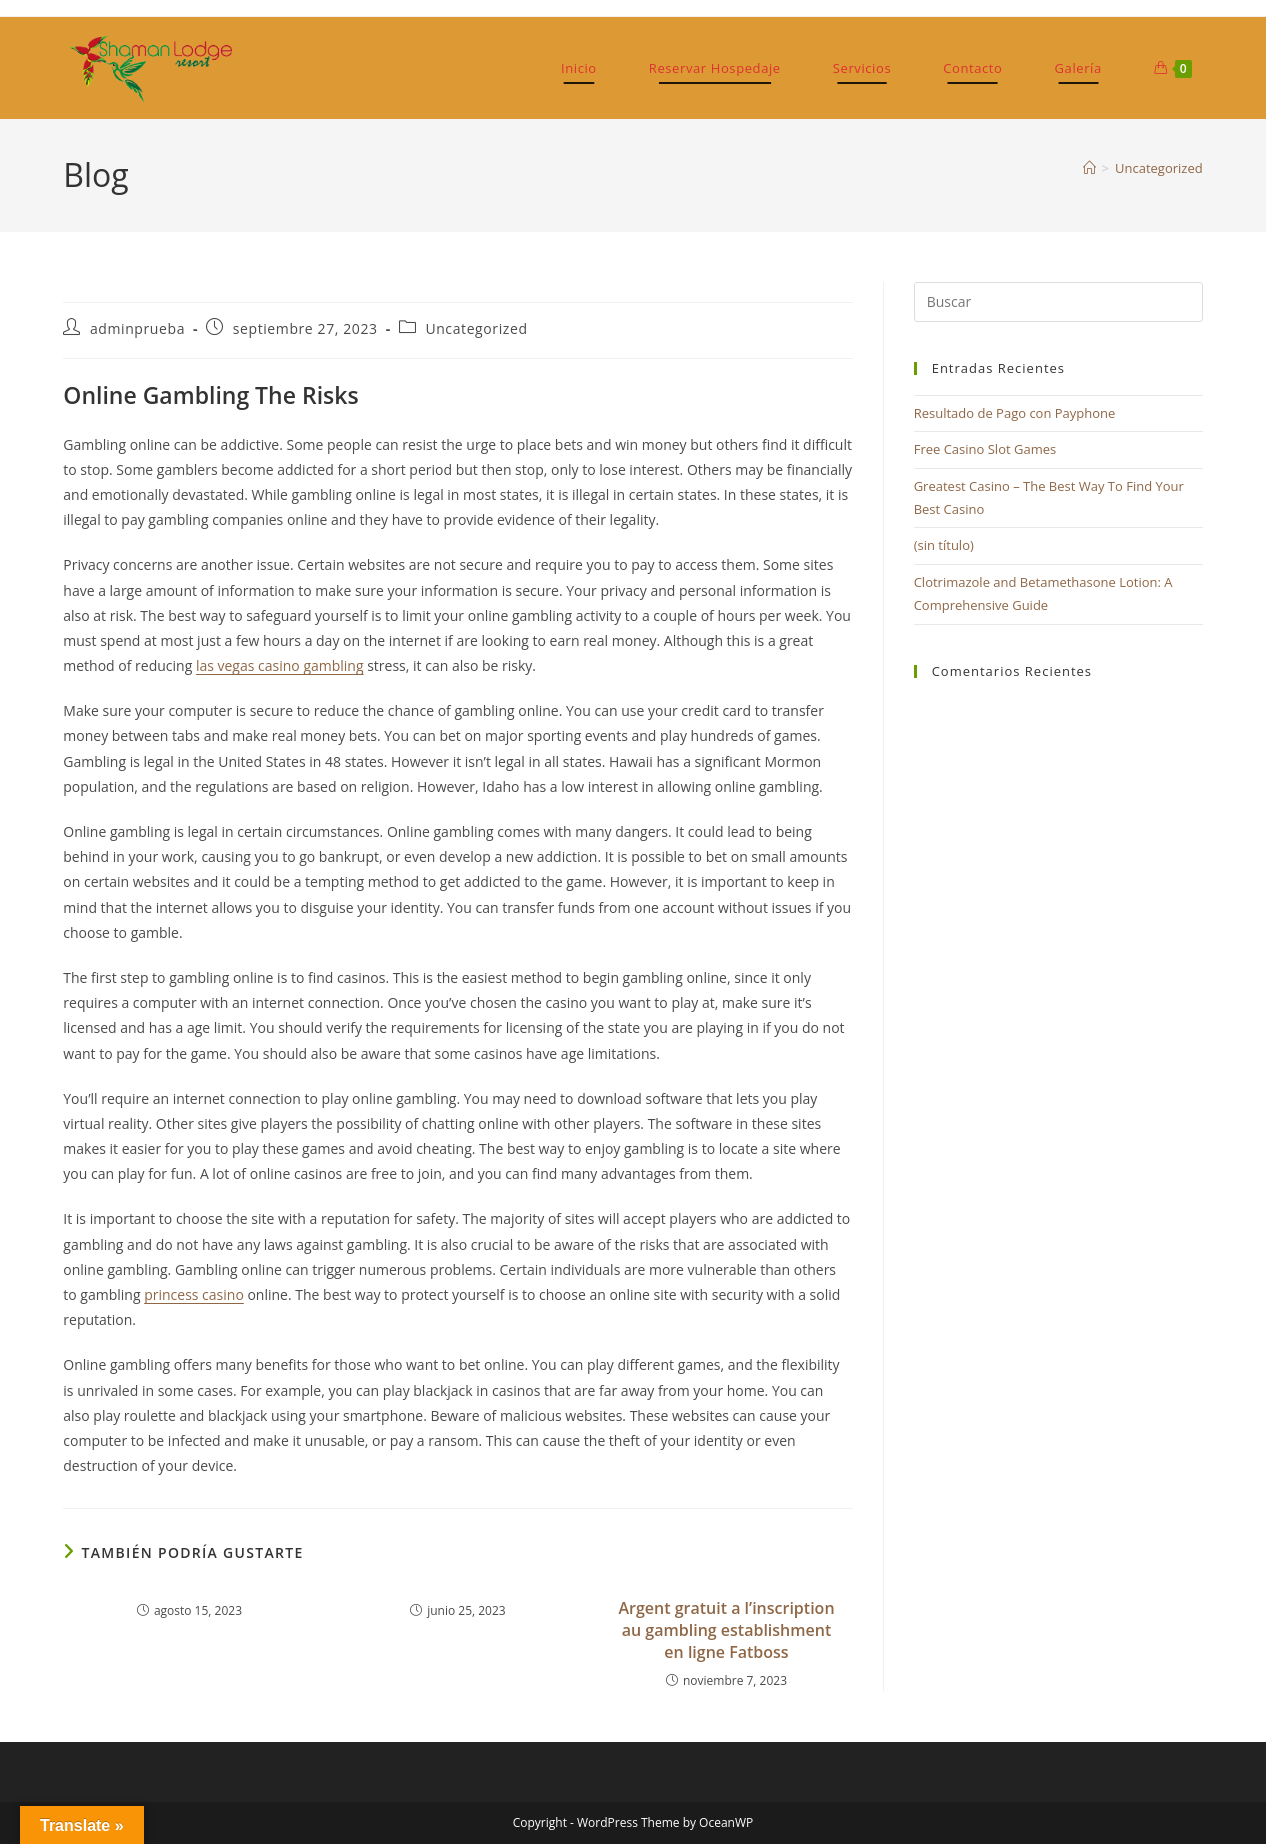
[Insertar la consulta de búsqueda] (1058, 302)
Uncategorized (1159, 168)
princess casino (194, 1294)
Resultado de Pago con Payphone (1015, 413)
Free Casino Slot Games (985, 449)
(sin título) (944, 545)
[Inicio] (1089, 168)
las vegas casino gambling (280, 665)
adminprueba (137, 328)
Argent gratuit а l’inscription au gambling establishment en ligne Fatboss (726, 1630)
